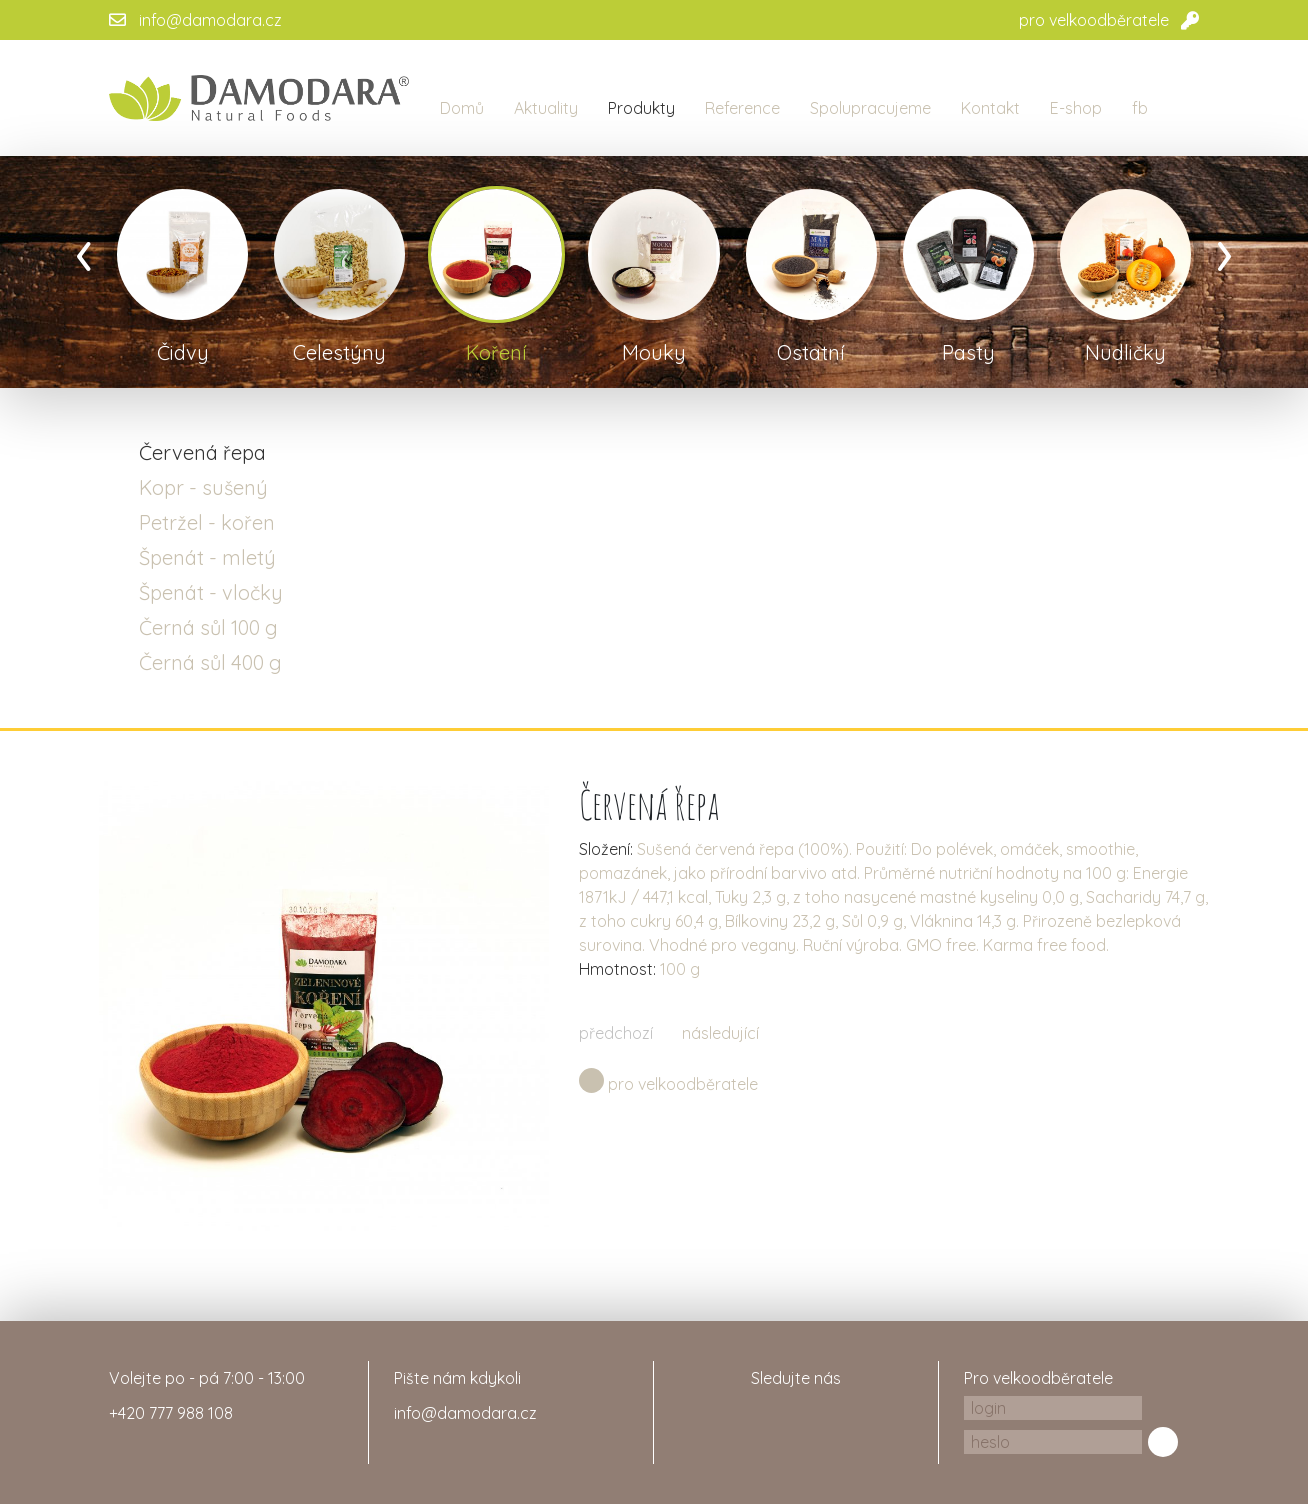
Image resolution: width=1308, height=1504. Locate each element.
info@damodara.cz (210, 20)
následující (720, 1033)
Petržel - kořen (207, 522)
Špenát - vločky (211, 592)
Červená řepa (202, 452)
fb (1140, 108)
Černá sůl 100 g (208, 627)
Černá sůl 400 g (210, 662)
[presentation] (84, 250)
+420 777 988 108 (171, 1413)
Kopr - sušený (203, 487)
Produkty (641, 108)
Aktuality (546, 108)
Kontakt (990, 108)
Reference (742, 108)
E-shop (1076, 108)
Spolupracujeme (870, 108)
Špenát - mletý (207, 557)
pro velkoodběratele (1094, 20)
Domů (462, 108)
